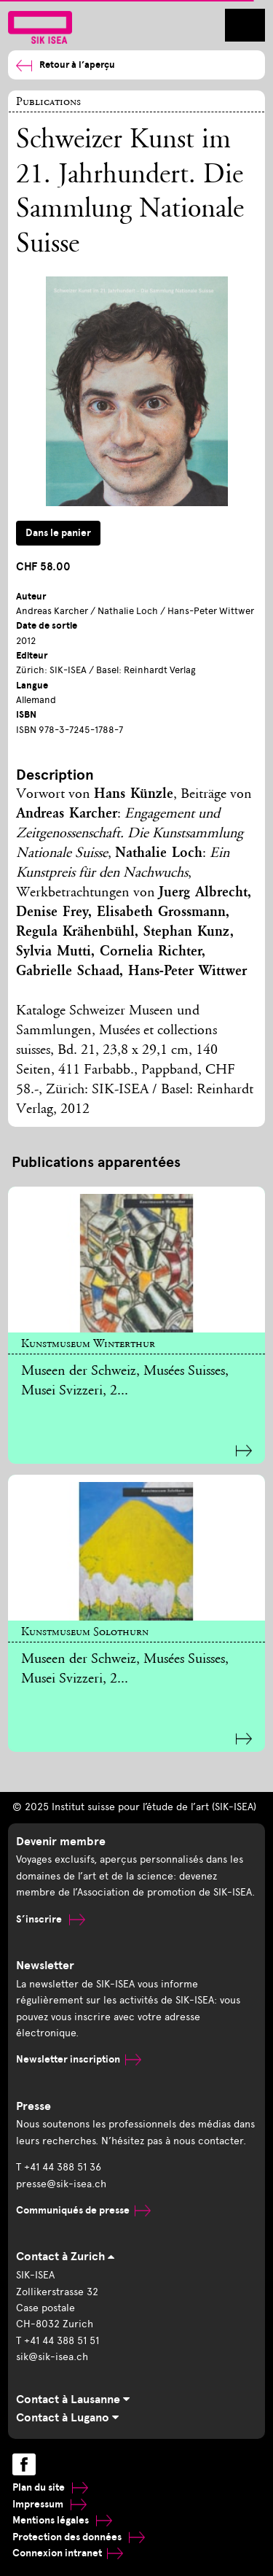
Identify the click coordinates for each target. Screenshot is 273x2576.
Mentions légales (62, 2520)
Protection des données (78, 2537)
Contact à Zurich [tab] (65, 2256)
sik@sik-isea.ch (52, 2357)
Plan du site (50, 2487)
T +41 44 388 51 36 (58, 2167)
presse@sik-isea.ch (61, 2184)
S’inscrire (50, 1919)
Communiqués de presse (83, 2210)
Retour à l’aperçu (65, 65)
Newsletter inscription (78, 2059)
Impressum (49, 2504)
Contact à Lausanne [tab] (73, 2399)
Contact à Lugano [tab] (67, 2417)
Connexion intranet (67, 2553)
